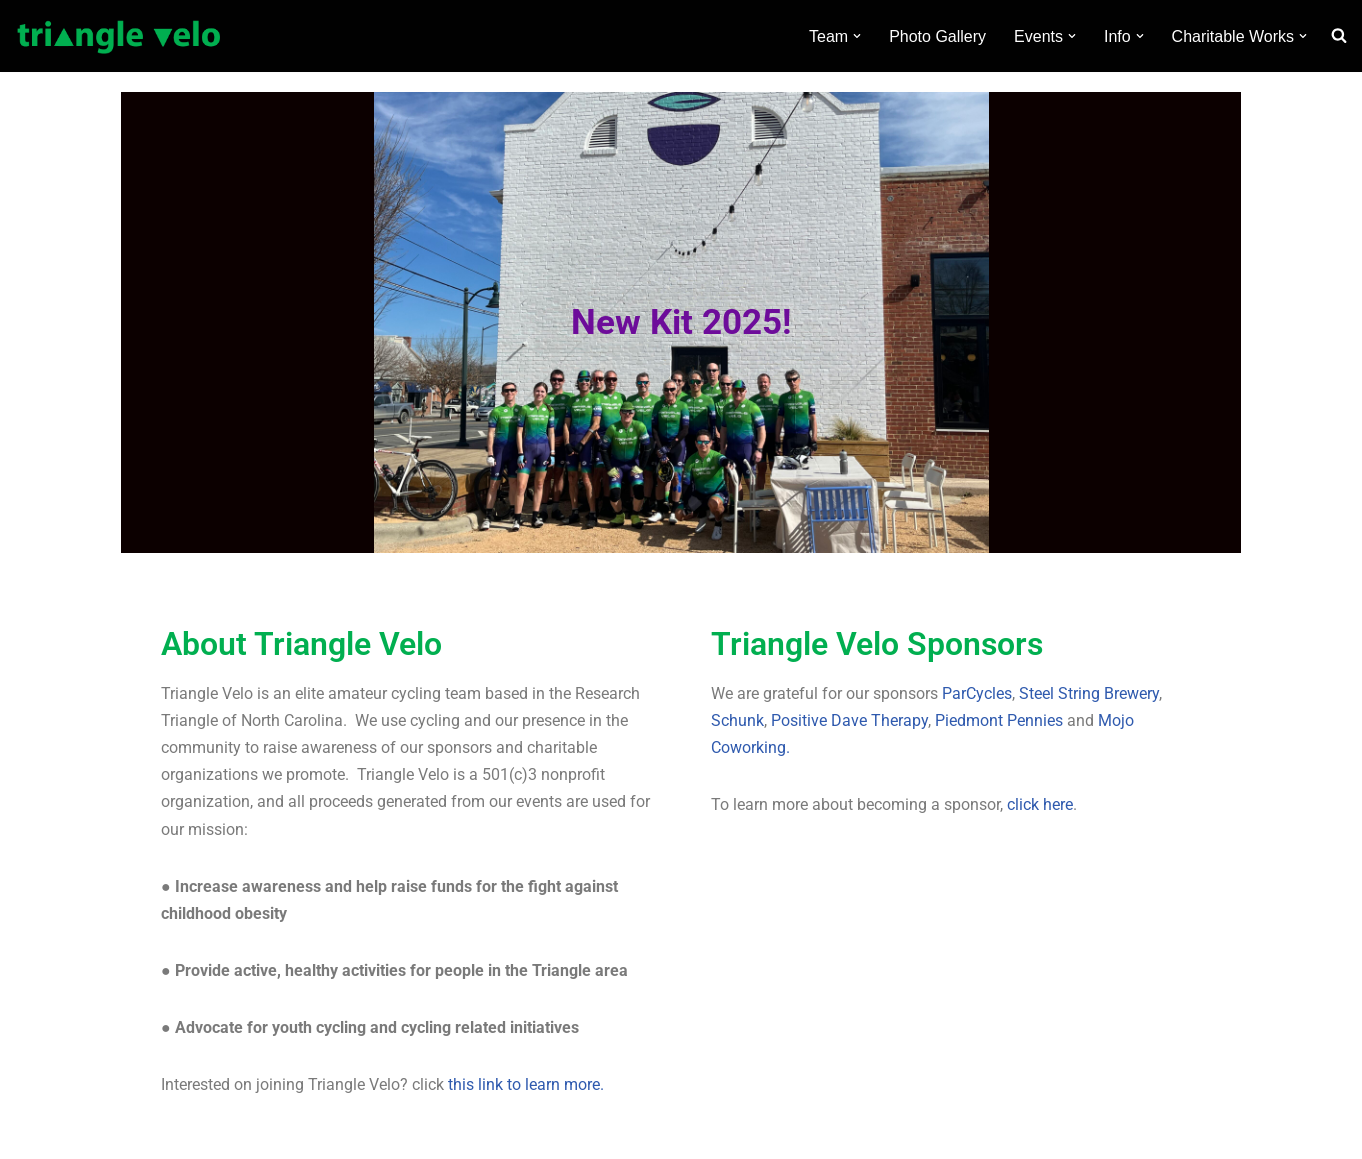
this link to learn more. (526, 1084)
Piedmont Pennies (999, 720)
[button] (857, 36)
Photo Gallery (937, 36)
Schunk (737, 720)
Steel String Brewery (1089, 693)
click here (1040, 804)
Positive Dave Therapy (849, 720)
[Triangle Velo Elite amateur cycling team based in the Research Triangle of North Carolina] (119, 36)
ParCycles (977, 693)
